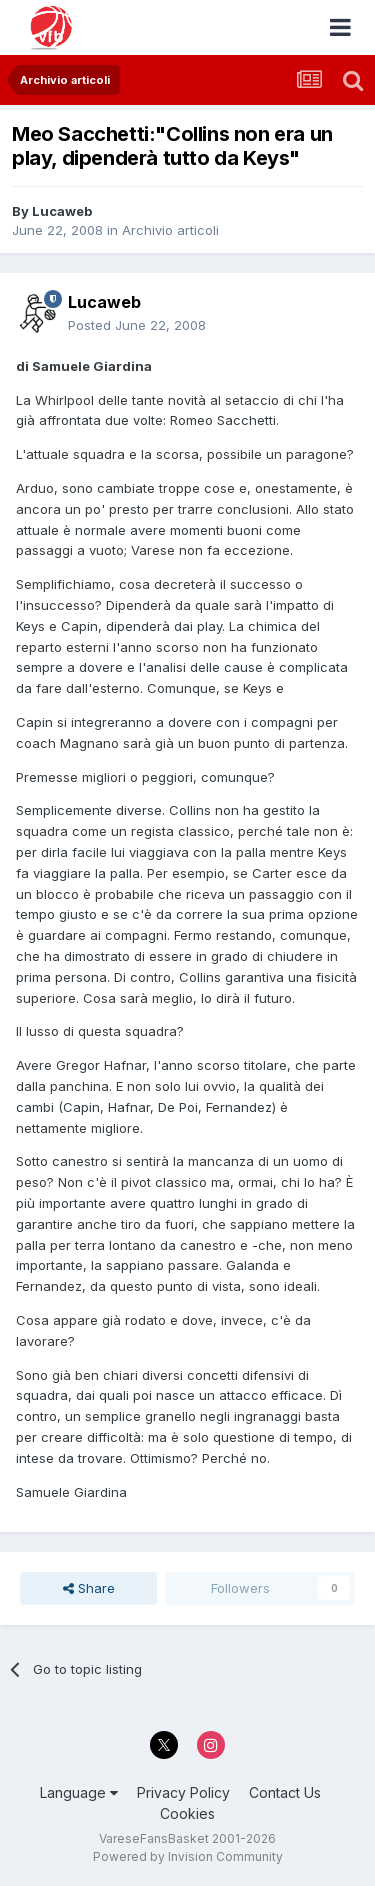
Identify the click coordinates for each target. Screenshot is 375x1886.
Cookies (187, 1813)
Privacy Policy (183, 1792)
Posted (137, 325)
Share (89, 1588)
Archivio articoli (170, 230)
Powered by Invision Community (188, 1856)
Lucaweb (62, 211)
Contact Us (285, 1792)
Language (79, 1792)
